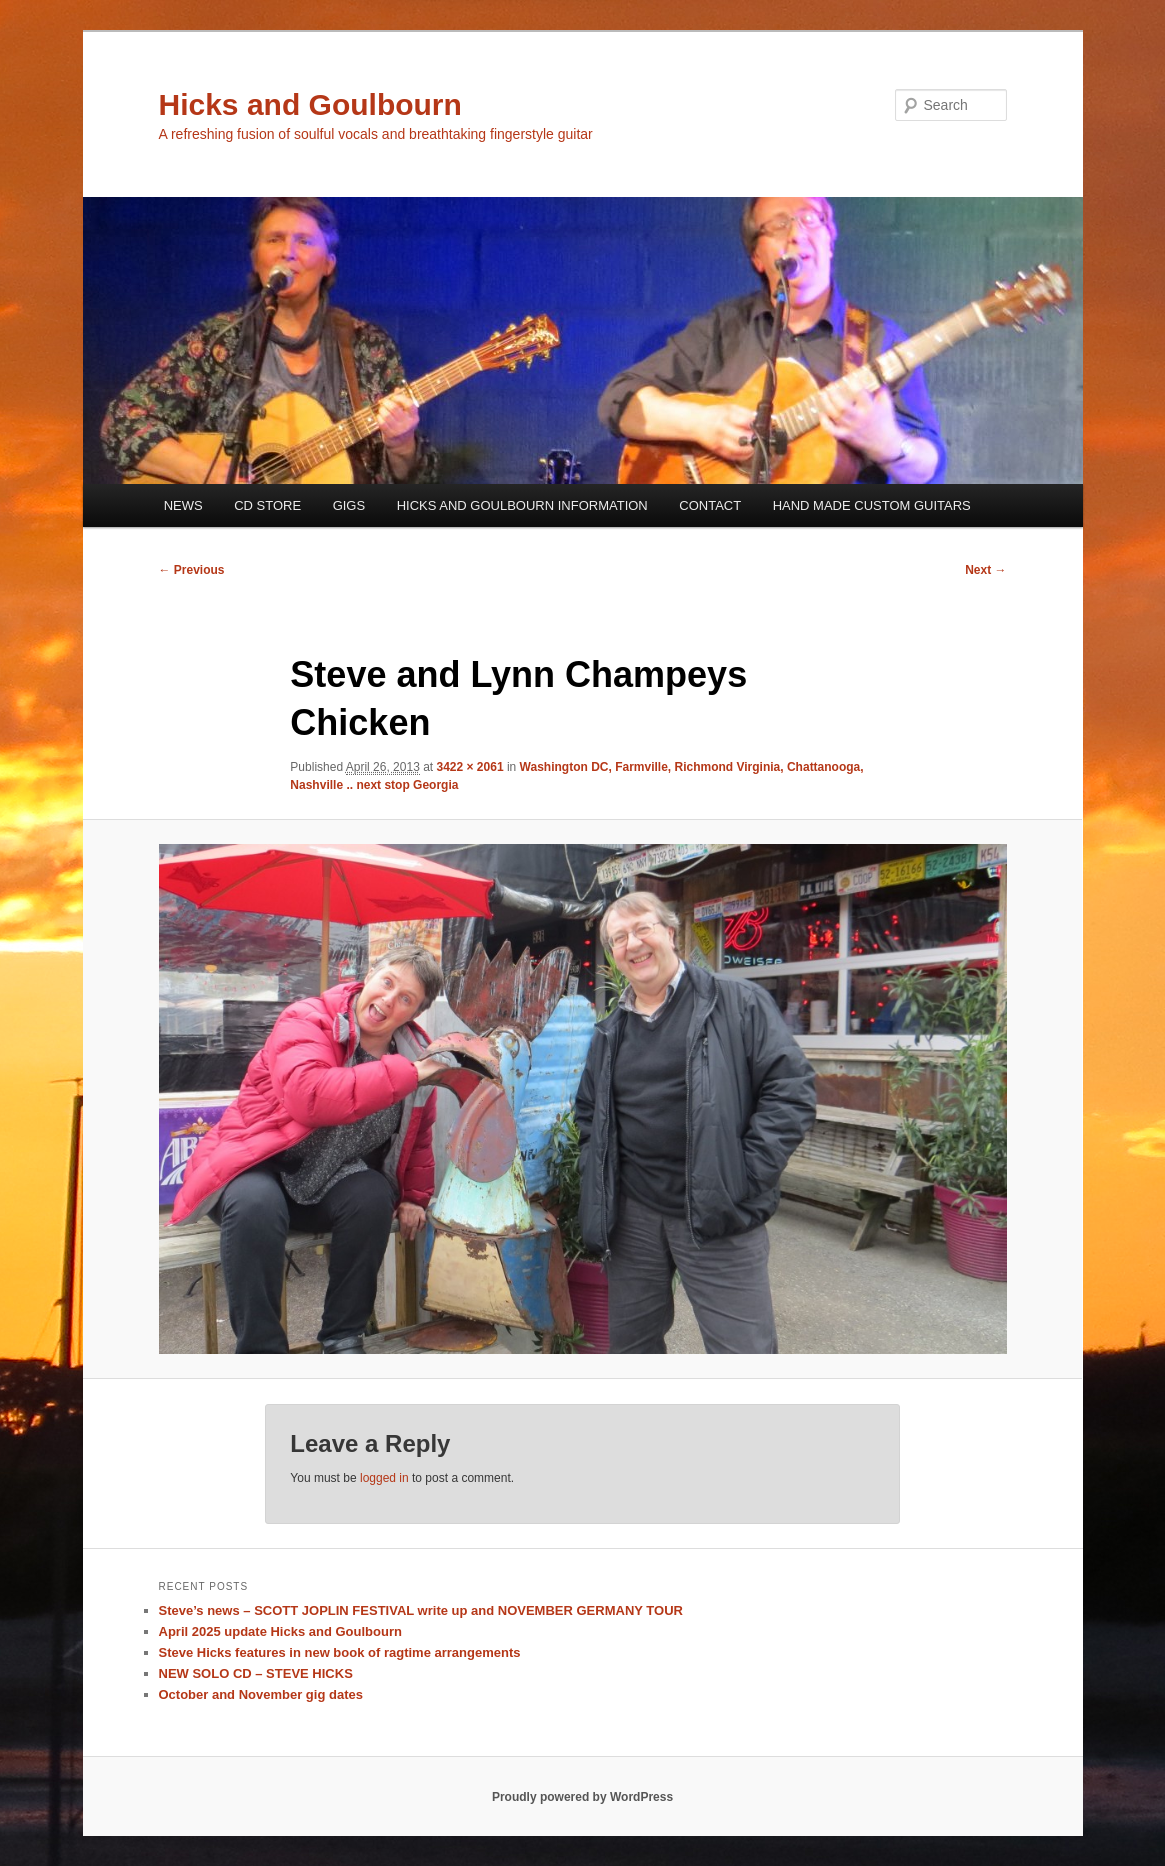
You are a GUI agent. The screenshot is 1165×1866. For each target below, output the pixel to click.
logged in (384, 1478)
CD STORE (267, 505)
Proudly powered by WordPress (582, 1797)
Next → (985, 570)
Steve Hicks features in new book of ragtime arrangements (340, 1652)
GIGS (349, 505)
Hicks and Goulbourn (310, 104)
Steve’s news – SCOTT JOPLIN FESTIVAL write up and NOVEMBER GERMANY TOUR (421, 1610)
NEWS (183, 505)
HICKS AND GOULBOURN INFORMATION (522, 505)
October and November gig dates (261, 1694)
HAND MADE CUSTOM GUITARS (872, 505)
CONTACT (710, 505)
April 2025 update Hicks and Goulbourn (280, 1631)
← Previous (192, 570)
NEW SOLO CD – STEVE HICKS (256, 1673)
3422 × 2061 (470, 767)
